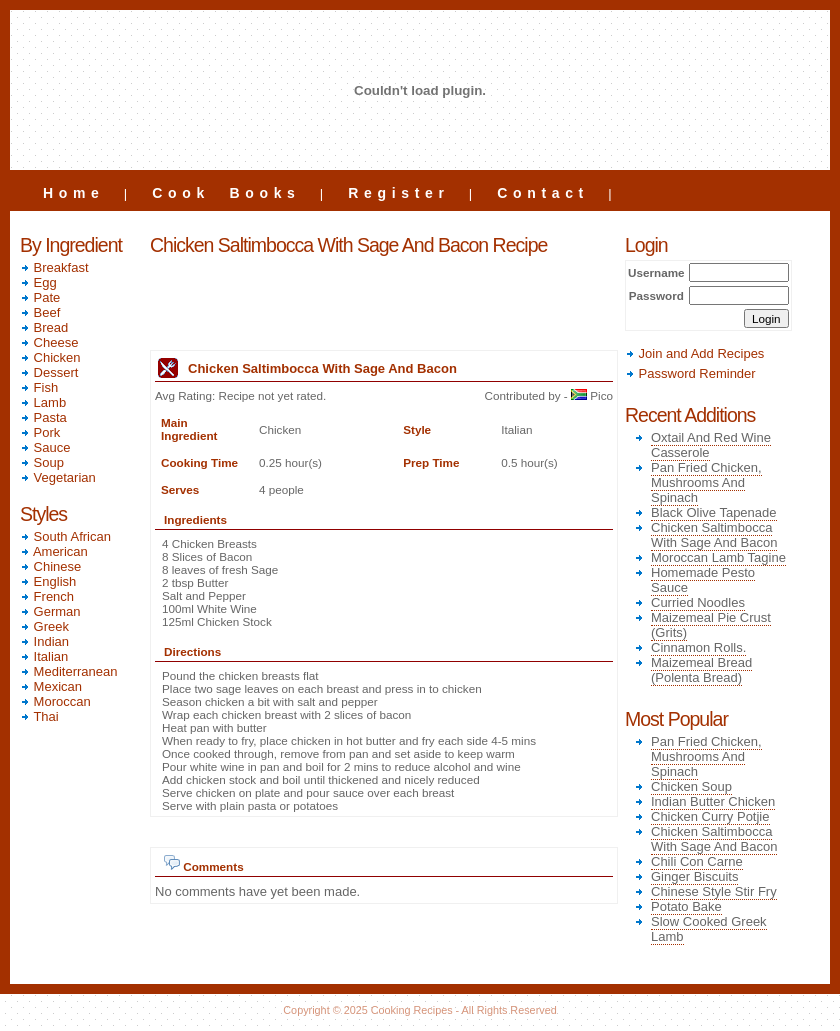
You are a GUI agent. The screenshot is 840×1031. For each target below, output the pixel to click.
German (50, 611)
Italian (44, 656)
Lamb (43, 402)
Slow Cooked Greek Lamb (709, 929)
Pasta (43, 417)
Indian (44, 641)
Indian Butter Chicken (713, 801)
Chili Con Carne (697, 861)
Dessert (49, 372)
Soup (42, 462)
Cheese (49, 342)
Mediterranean (68, 671)
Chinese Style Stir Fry (714, 891)
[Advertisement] (384, 305)
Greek (44, 626)
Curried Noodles (698, 602)
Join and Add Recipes (694, 353)
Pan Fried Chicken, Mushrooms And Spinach (706, 482)
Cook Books (226, 193)
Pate (40, 297)
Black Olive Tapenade (714, 512)
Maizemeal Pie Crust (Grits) (711, 625)
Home (74, 193)
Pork (40, 432)
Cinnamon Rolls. (698, 647)
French (47, 596)
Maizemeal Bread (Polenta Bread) (701, 670)
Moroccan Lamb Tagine (718, 557)
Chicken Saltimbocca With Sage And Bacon (714, 535)
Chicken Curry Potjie (710, 816)
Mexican (51, 686)
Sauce (45, 447)
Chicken (50, 357)
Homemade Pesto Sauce (703, 580)
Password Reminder (690, 373)
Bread (44, 327)
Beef (40, 312)
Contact (543, 193)
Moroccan (55, 701)
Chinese (50, 566)
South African (65, 536)
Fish (39, 387)
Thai (39, 716)
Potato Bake (686, 906)
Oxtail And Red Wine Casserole (711, 445)
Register (398, 193)
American (54, 551)
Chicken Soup (691, 786)
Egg (38, 282)
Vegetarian (58, 477)
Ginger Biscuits (694, 876)
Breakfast (54, 267)
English (48, 581)
